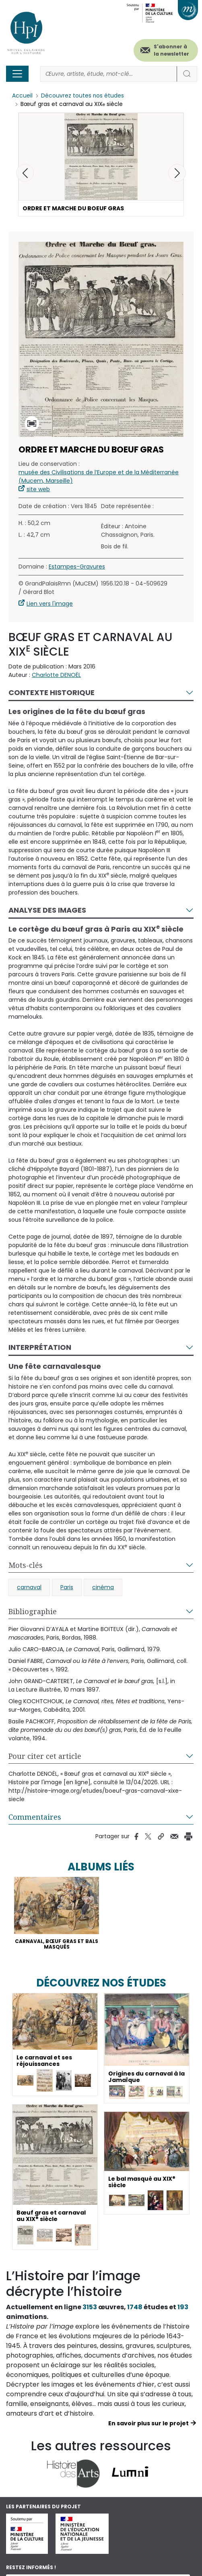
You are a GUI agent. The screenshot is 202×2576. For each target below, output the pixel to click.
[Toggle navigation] (17, 74)
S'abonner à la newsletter (171, 50)
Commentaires (34, 1817)
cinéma (103, 1587)
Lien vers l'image (50, 604)
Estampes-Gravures (77, 567)
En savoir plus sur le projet (148, 2424)
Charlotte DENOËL (56, 675)
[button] (177, 173)
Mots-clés (25, 1565)
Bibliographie (32, 1611)
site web (38, 489)
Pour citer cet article (44, 1756)
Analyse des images (47, 910)
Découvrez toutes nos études (82, 96)
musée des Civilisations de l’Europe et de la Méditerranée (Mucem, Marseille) (99, 476)
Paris (66, 1587)
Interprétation (39, 1348)
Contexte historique (51, 692)
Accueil (22, 96)
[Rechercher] (108, 74)
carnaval (29, 1587)
